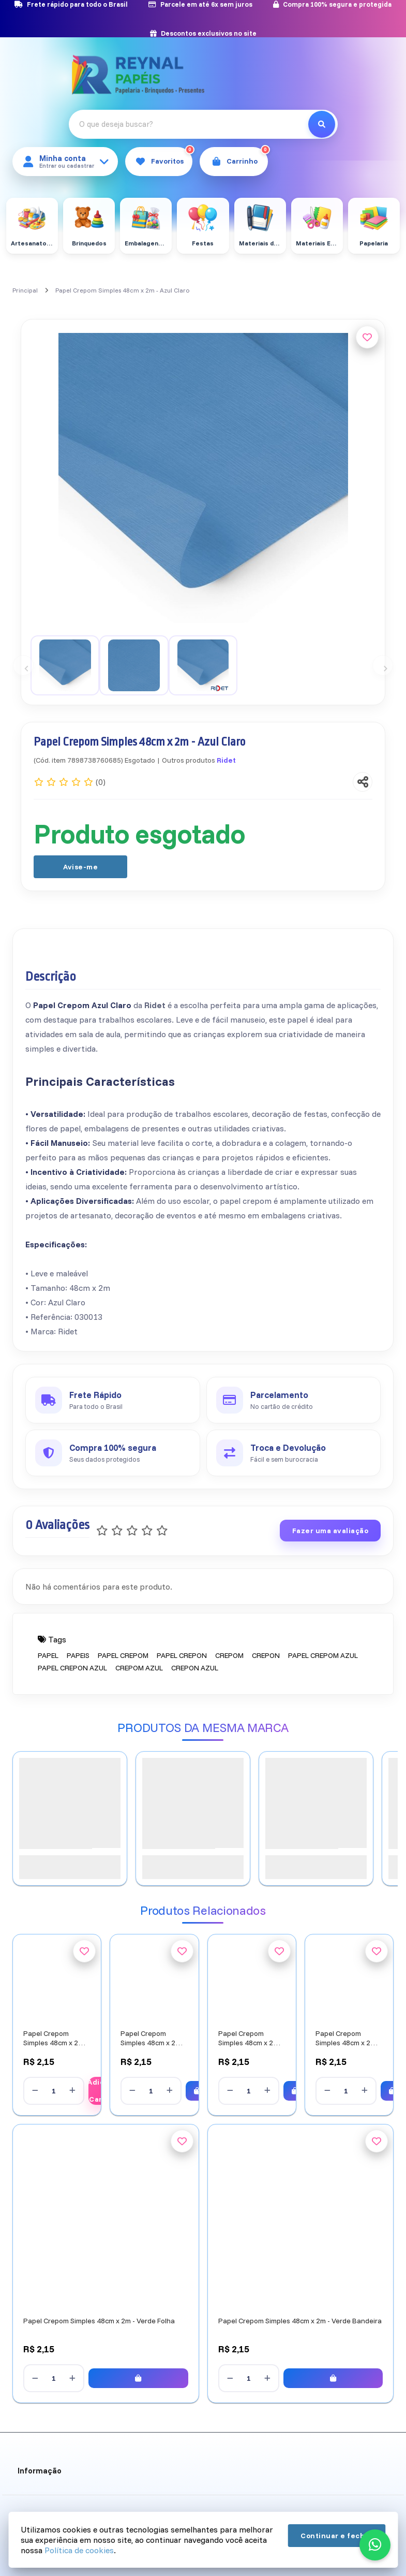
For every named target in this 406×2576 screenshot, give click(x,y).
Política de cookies (79, 2550)
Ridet (226, 760)
